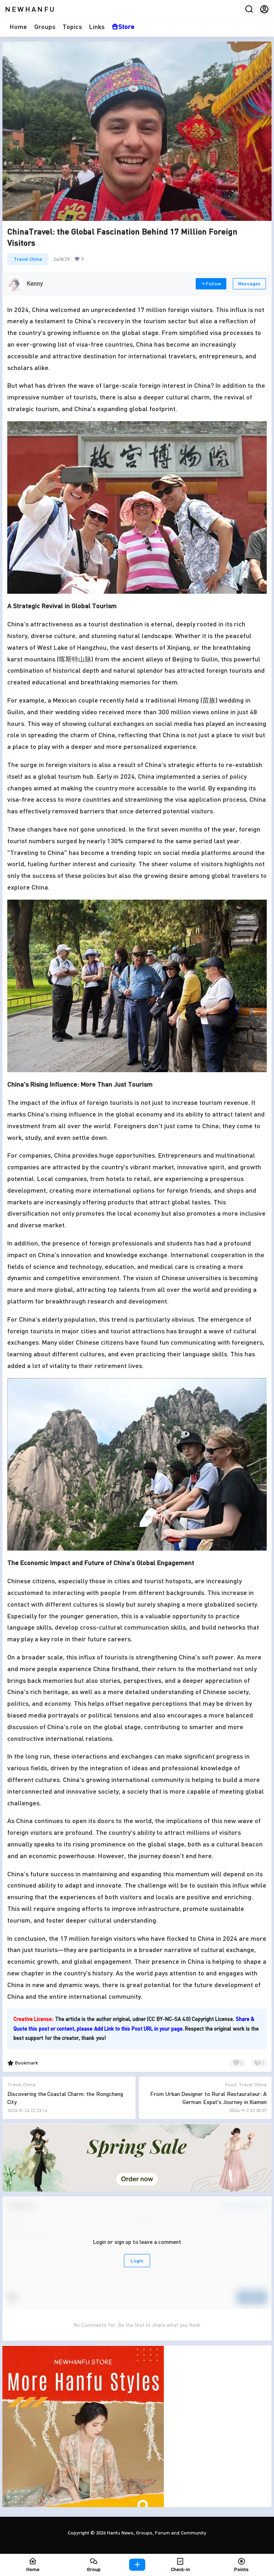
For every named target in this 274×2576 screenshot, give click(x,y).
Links (97, 26)
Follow (211, 284)
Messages (249, 284)
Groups (44, 26)
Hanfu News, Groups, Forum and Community (156, 2533)
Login (137, 2261)
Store (123, 26)
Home (18, 26)
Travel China (28, 259)
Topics (72, 26)
